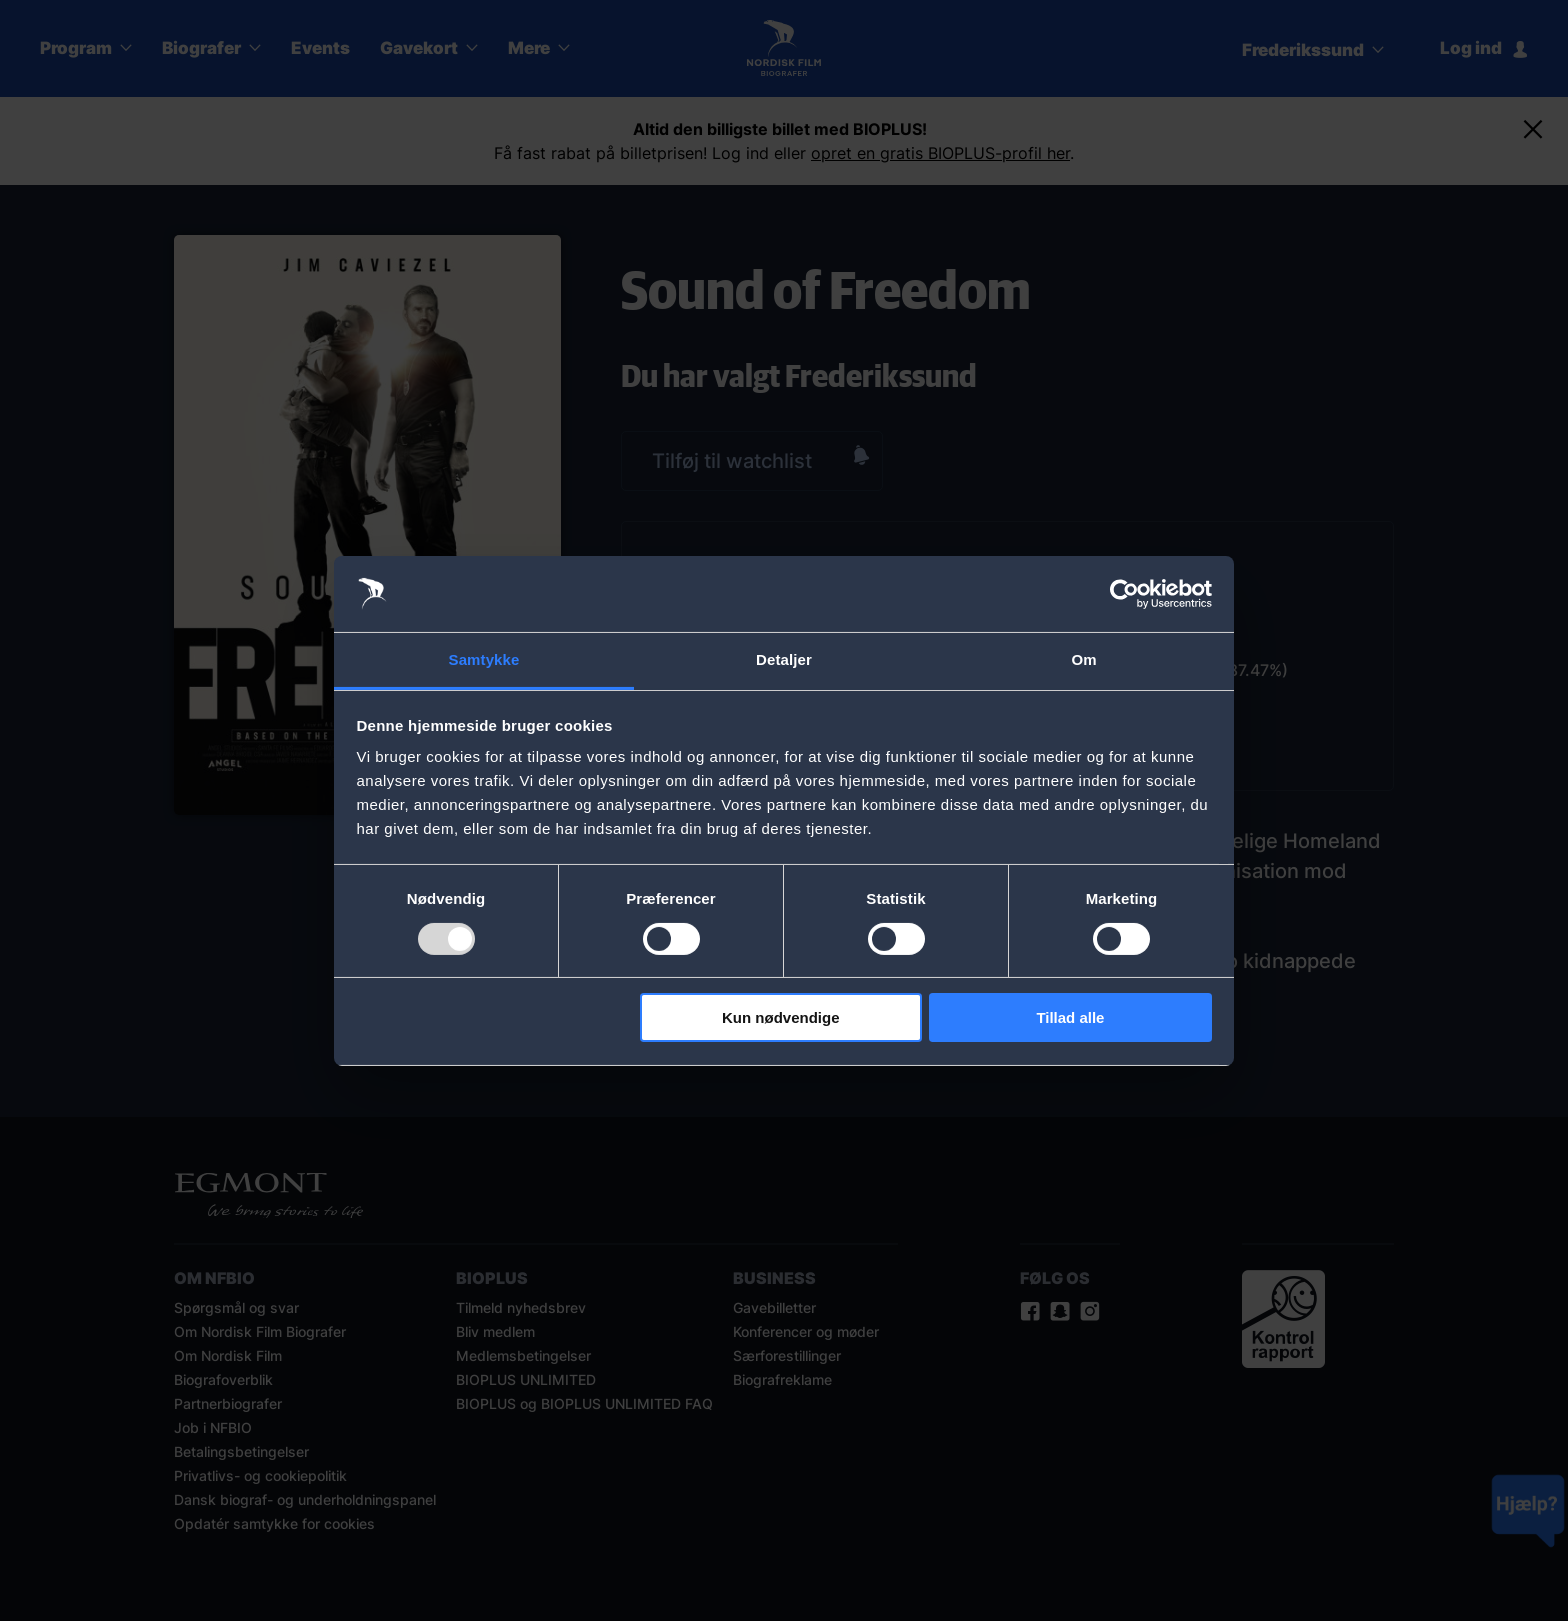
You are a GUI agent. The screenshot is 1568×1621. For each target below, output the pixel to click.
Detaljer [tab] (784, 659)
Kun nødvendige (781, 1017)
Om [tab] (1083, 659)
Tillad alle (1070, 1017)
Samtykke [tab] (484, 659)
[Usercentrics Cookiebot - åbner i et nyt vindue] (1124, 594)
